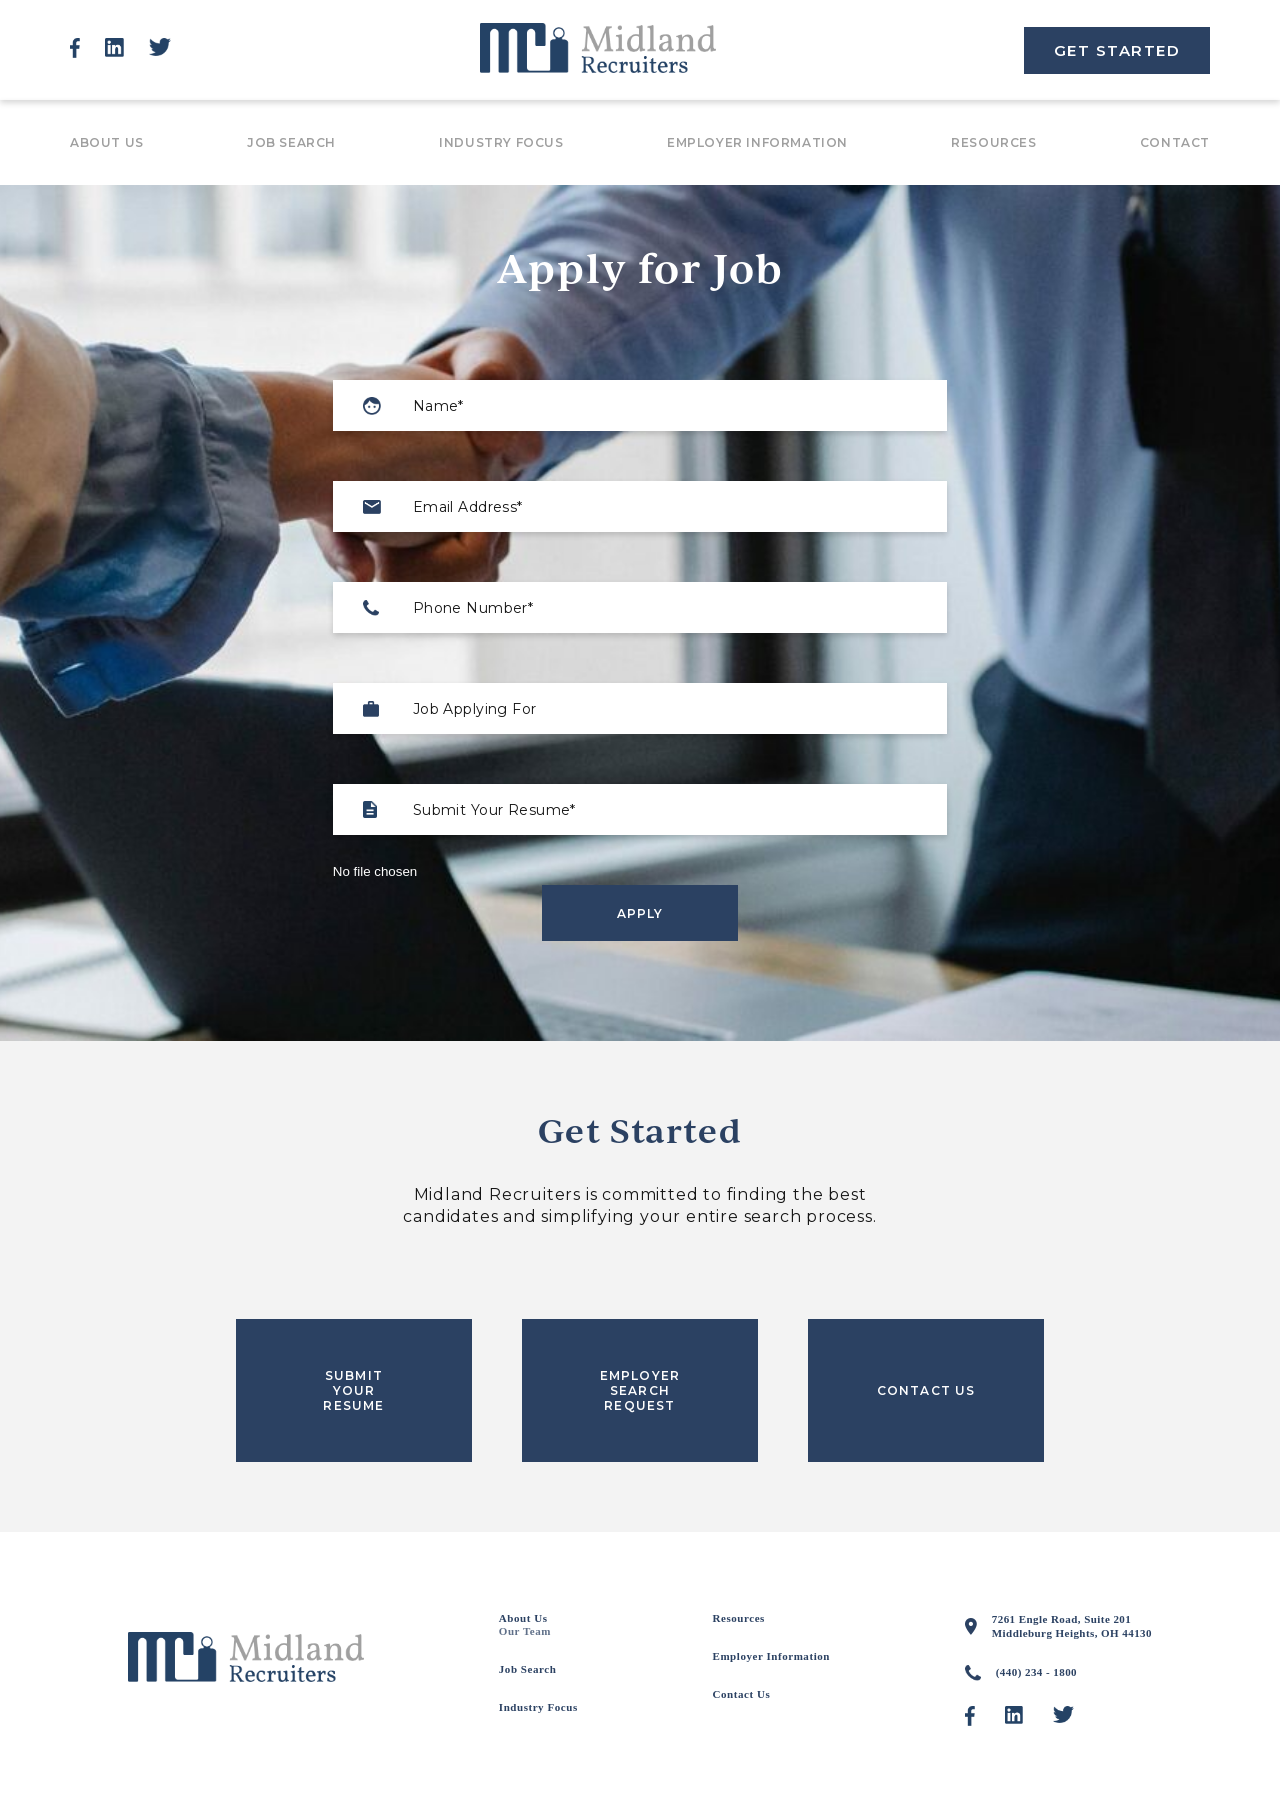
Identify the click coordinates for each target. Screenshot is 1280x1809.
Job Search (291, 142)
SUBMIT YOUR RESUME (353, 1390)
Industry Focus (501, 142)
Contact (1175, 142)
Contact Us (742, 1694)
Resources (993, 142)
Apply (640, 913)
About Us (107, 142)
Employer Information (757, 142)
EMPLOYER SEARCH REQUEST (640, 1390)
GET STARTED (1117, 50)
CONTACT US (926, 1390)
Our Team (525, 1631)
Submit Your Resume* (494, 810)
